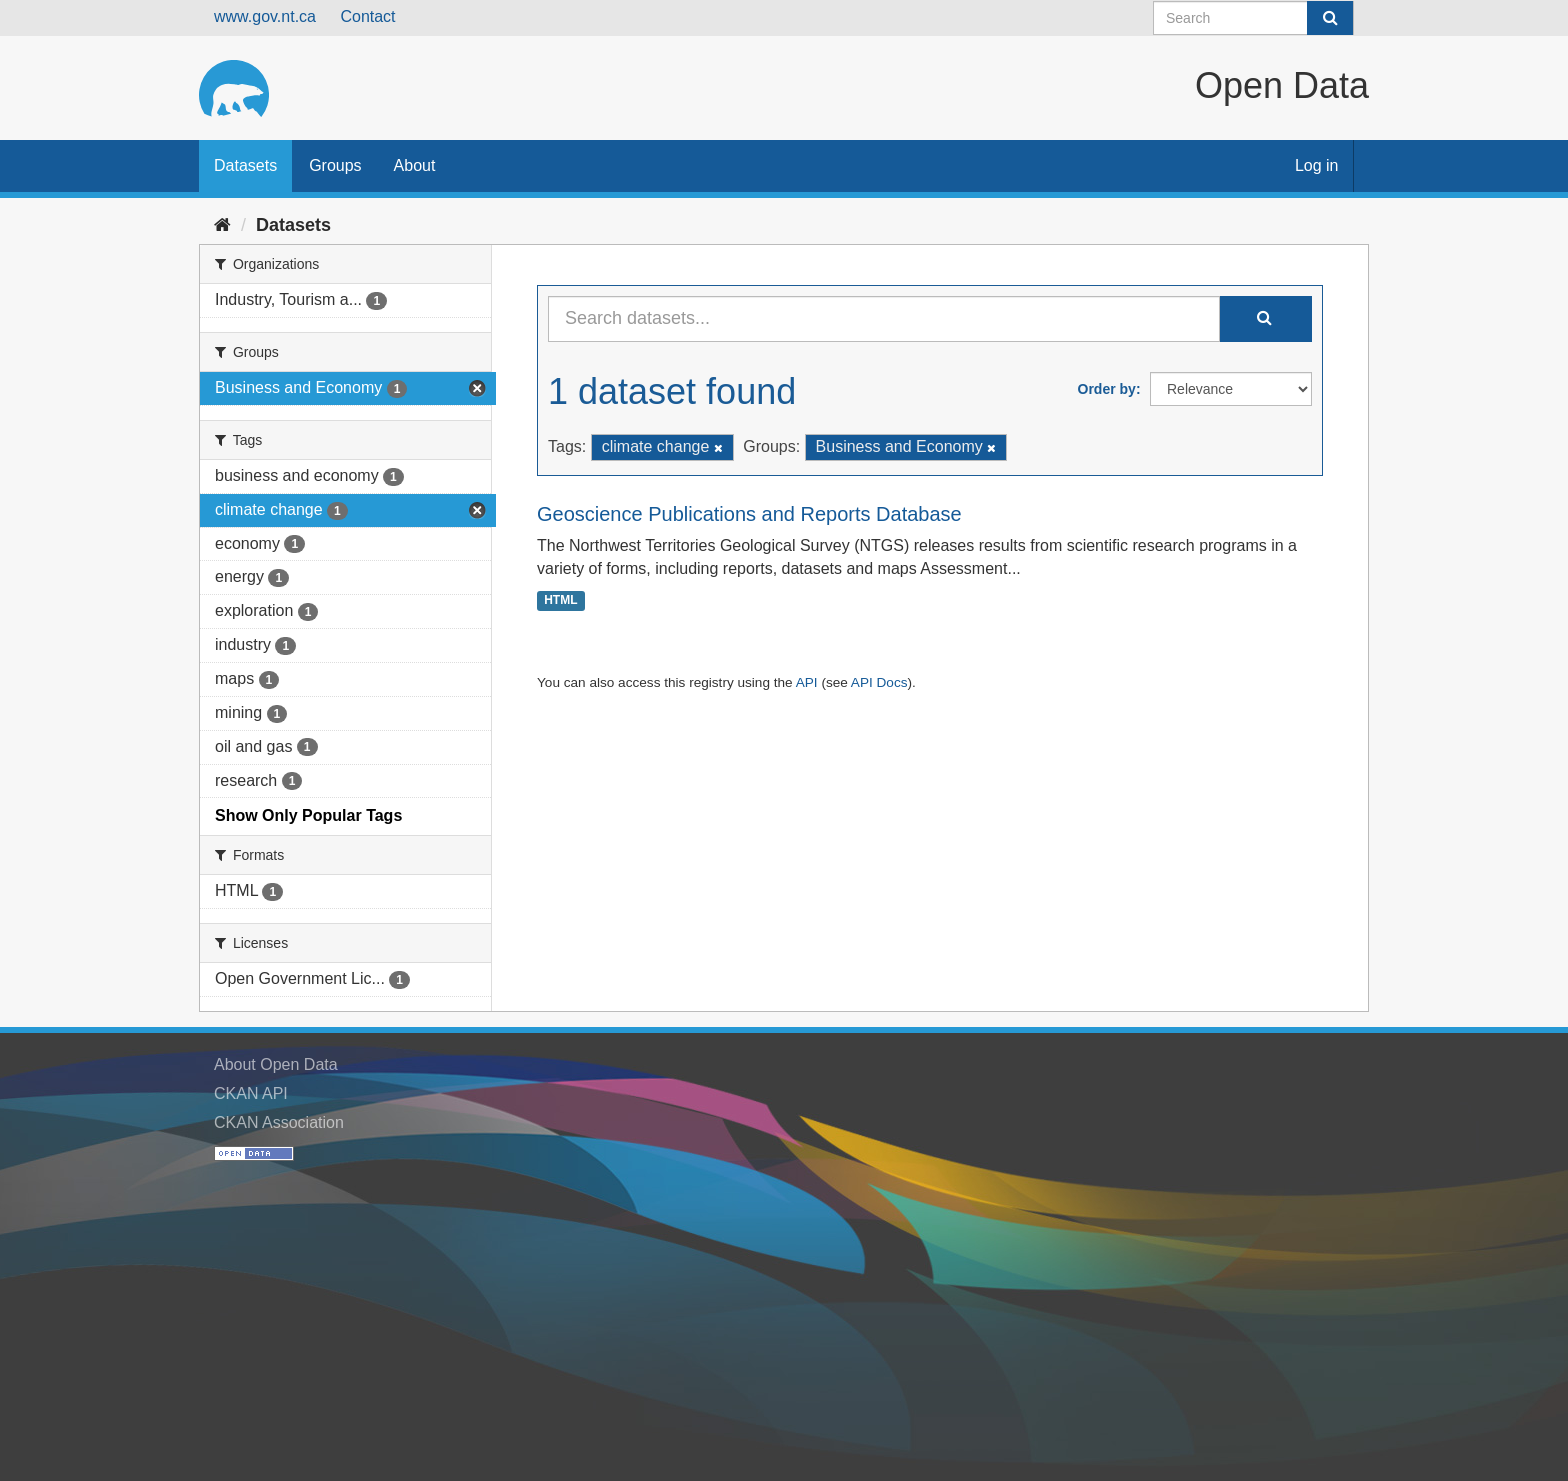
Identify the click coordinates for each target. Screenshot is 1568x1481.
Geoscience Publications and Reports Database (749, 514)
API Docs (879, 682)
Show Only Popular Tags (308, 815)
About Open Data (276, 1064)
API (807, 682)
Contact (367, 16)
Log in (1317, 165)
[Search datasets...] (884, 319)
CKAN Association (279, 1122)
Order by (1107, 389)
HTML (560, 600)
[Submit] (1330, 18)
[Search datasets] (1253, 18)
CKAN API (251, 1093)
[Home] (222, 225)
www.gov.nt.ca (265, 16)
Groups (335, 165)
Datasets (245, 165)
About (415, 165)
